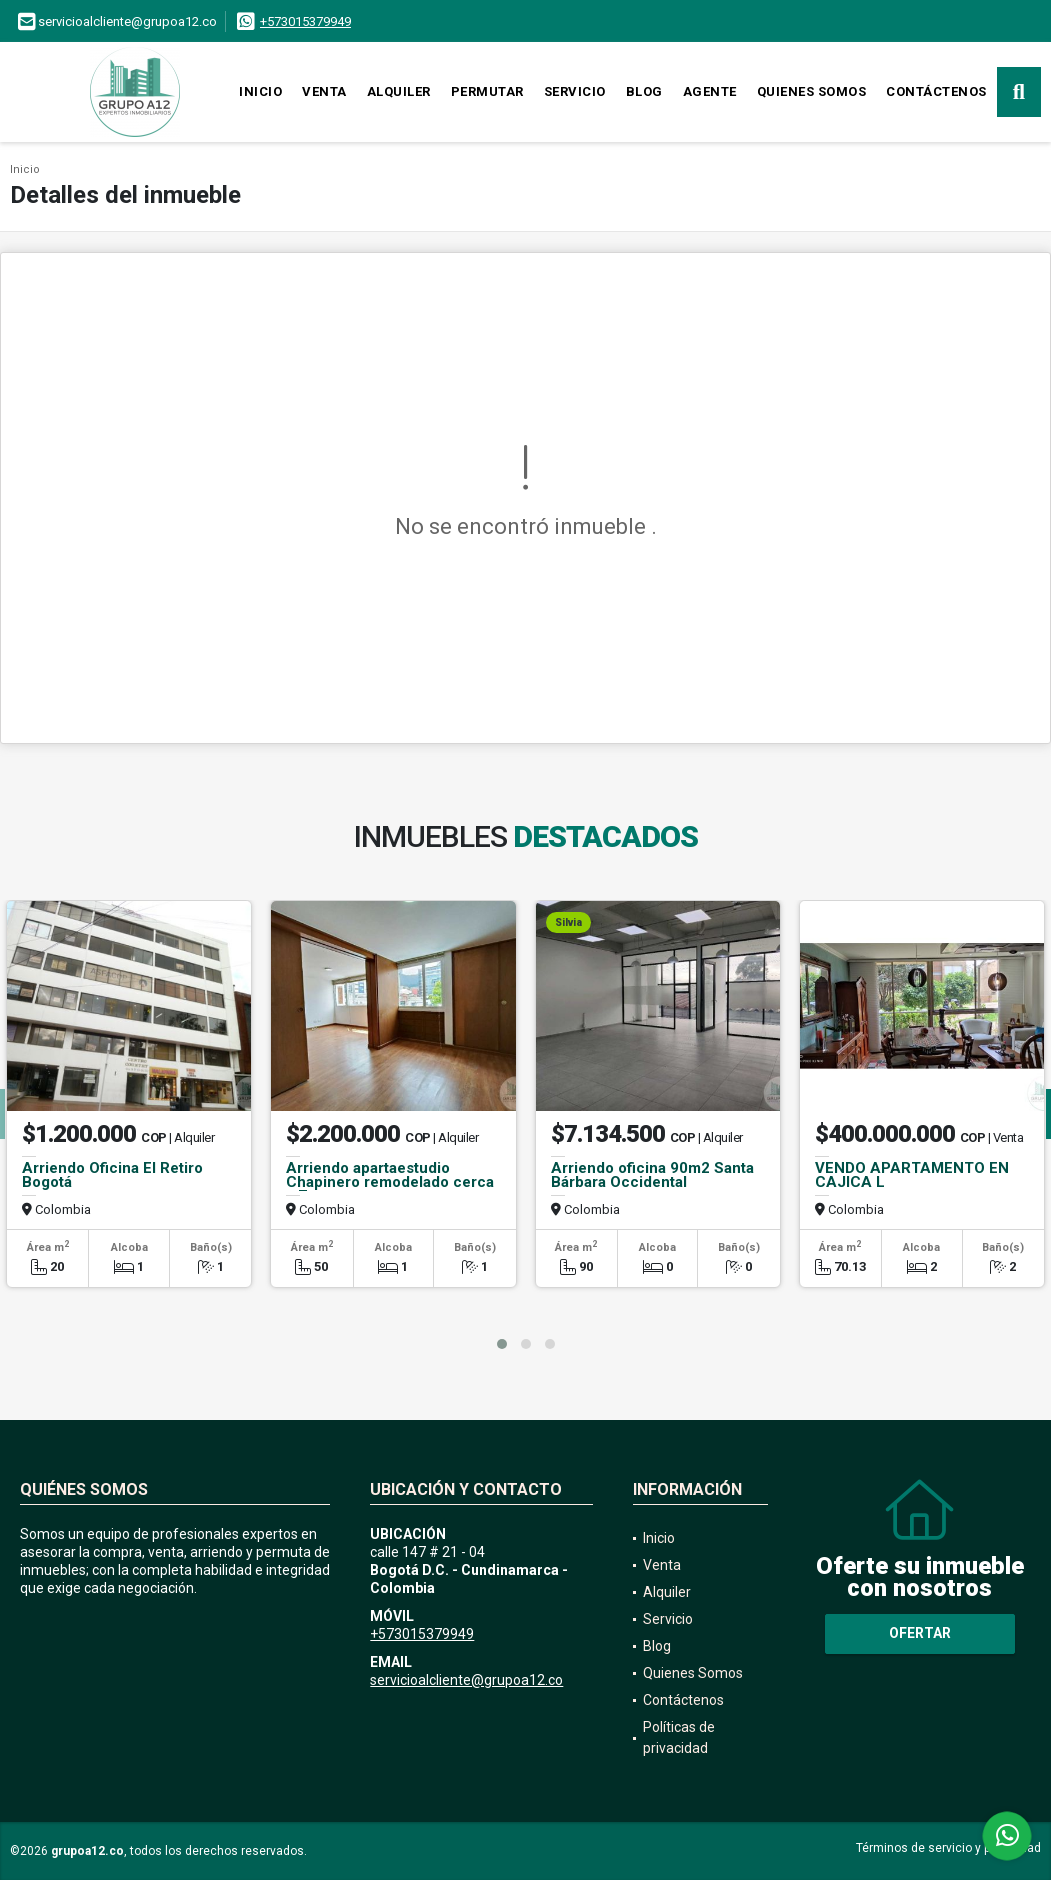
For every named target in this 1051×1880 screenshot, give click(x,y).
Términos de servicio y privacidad (948, 1848)
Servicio (575, 91)
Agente (710, 91)
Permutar (487, 91)
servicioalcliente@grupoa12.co (466, 1680)
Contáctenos (936, 91)
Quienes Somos (812, 91)
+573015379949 (305, 21)
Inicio (260, 91)
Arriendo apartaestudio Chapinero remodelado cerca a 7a (390, 1182)
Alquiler (399, 91)
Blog (644, 91)
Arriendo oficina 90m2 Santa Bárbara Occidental (652, 1175)
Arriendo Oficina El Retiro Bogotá (112, 1175)
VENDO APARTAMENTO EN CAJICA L (912, 1175)
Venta (324, 91)
